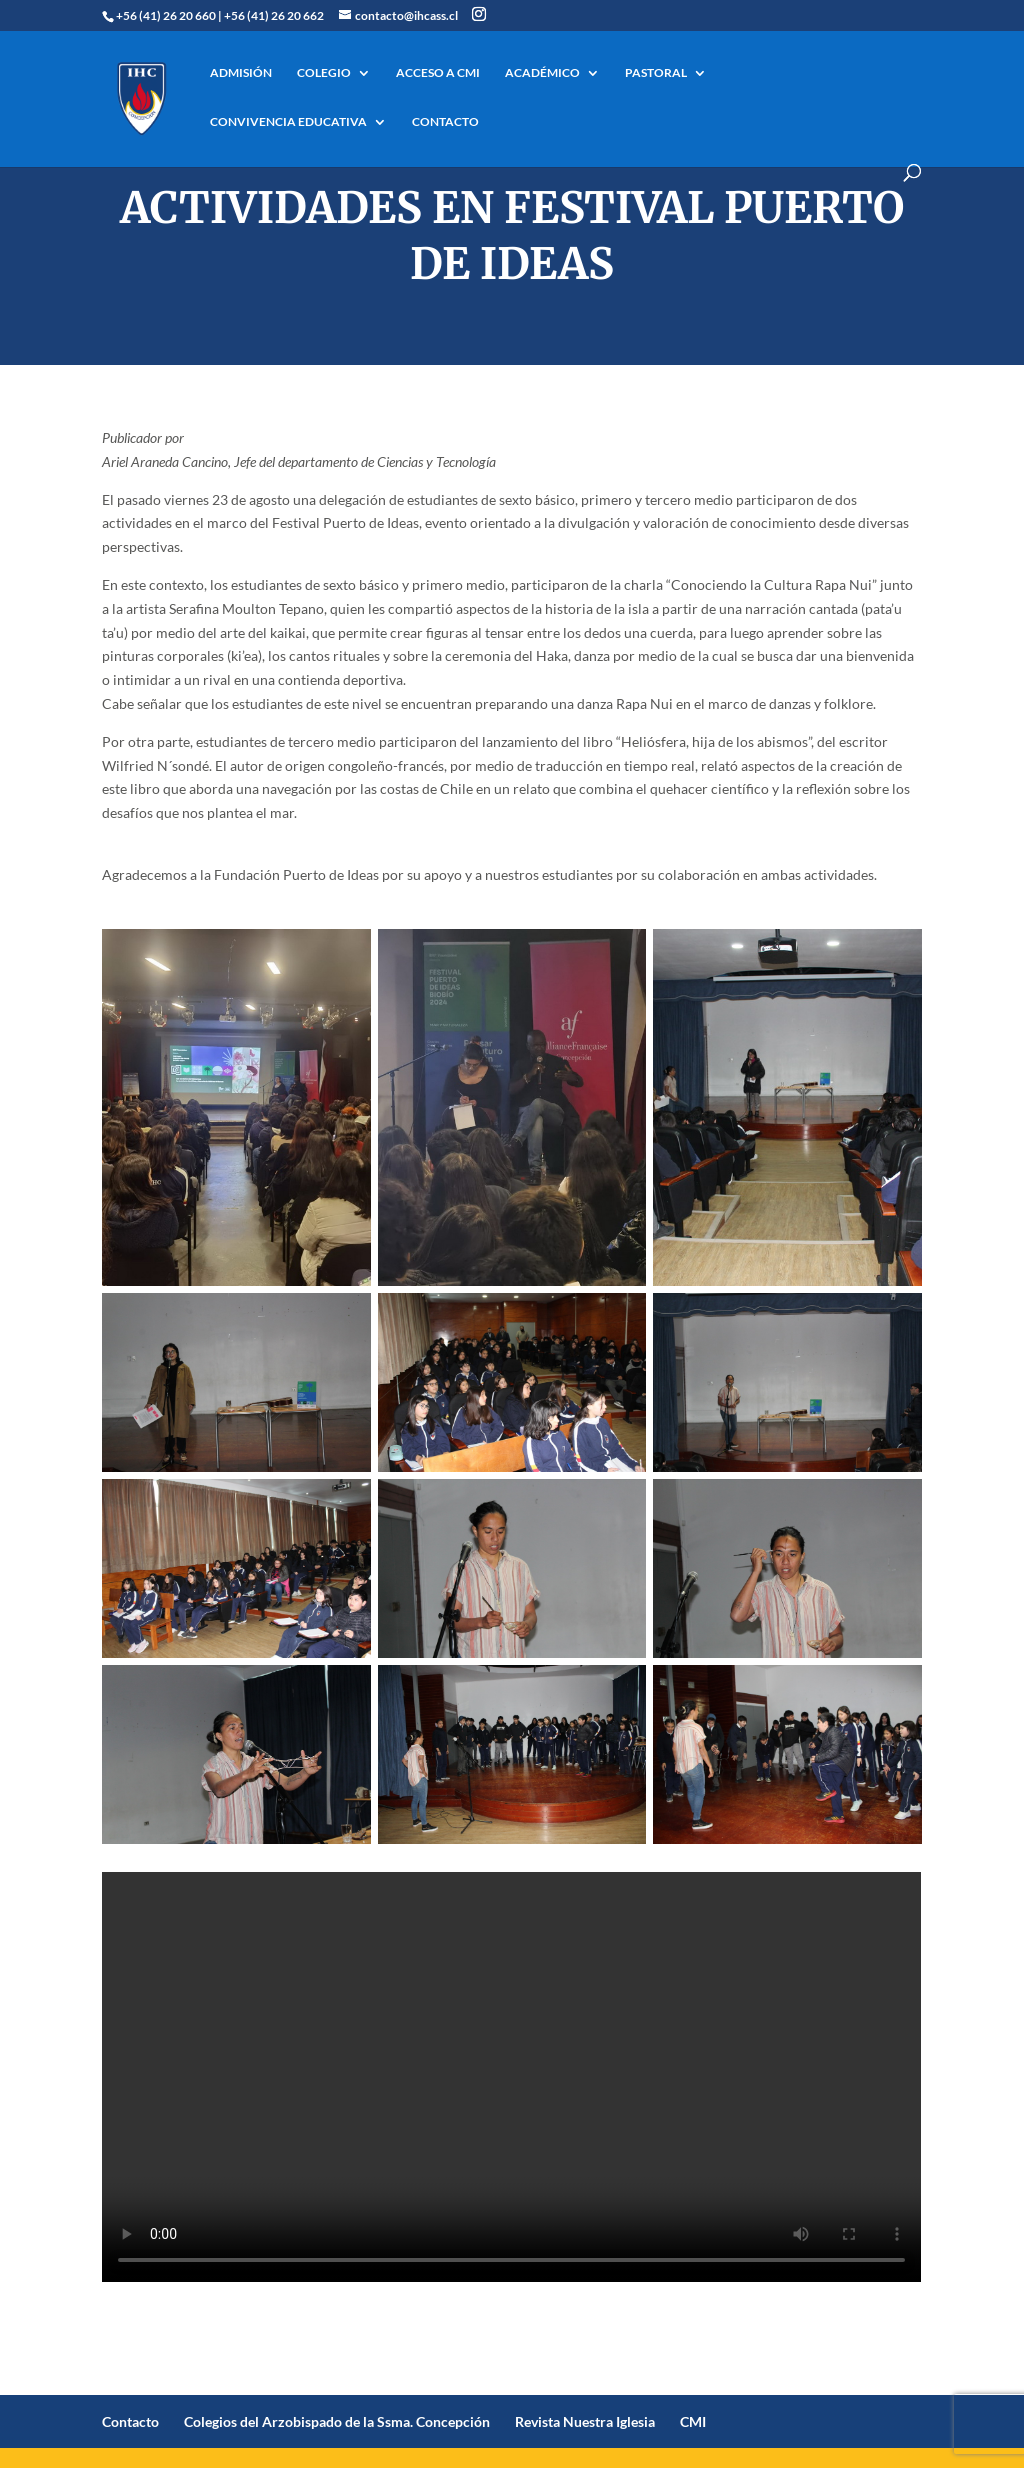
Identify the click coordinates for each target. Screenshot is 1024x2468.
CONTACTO (445, 122)
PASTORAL (656, 73)
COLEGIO (324, 73)
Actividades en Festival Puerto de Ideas (512, 236)
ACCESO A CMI (438, 73)
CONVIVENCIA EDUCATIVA (288, 122)
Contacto (130, 2421)
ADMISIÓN (241, 73)
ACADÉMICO (542, 73)
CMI (693, 2421)
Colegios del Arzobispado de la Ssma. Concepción (337, 2421)
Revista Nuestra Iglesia (585, 2421)
